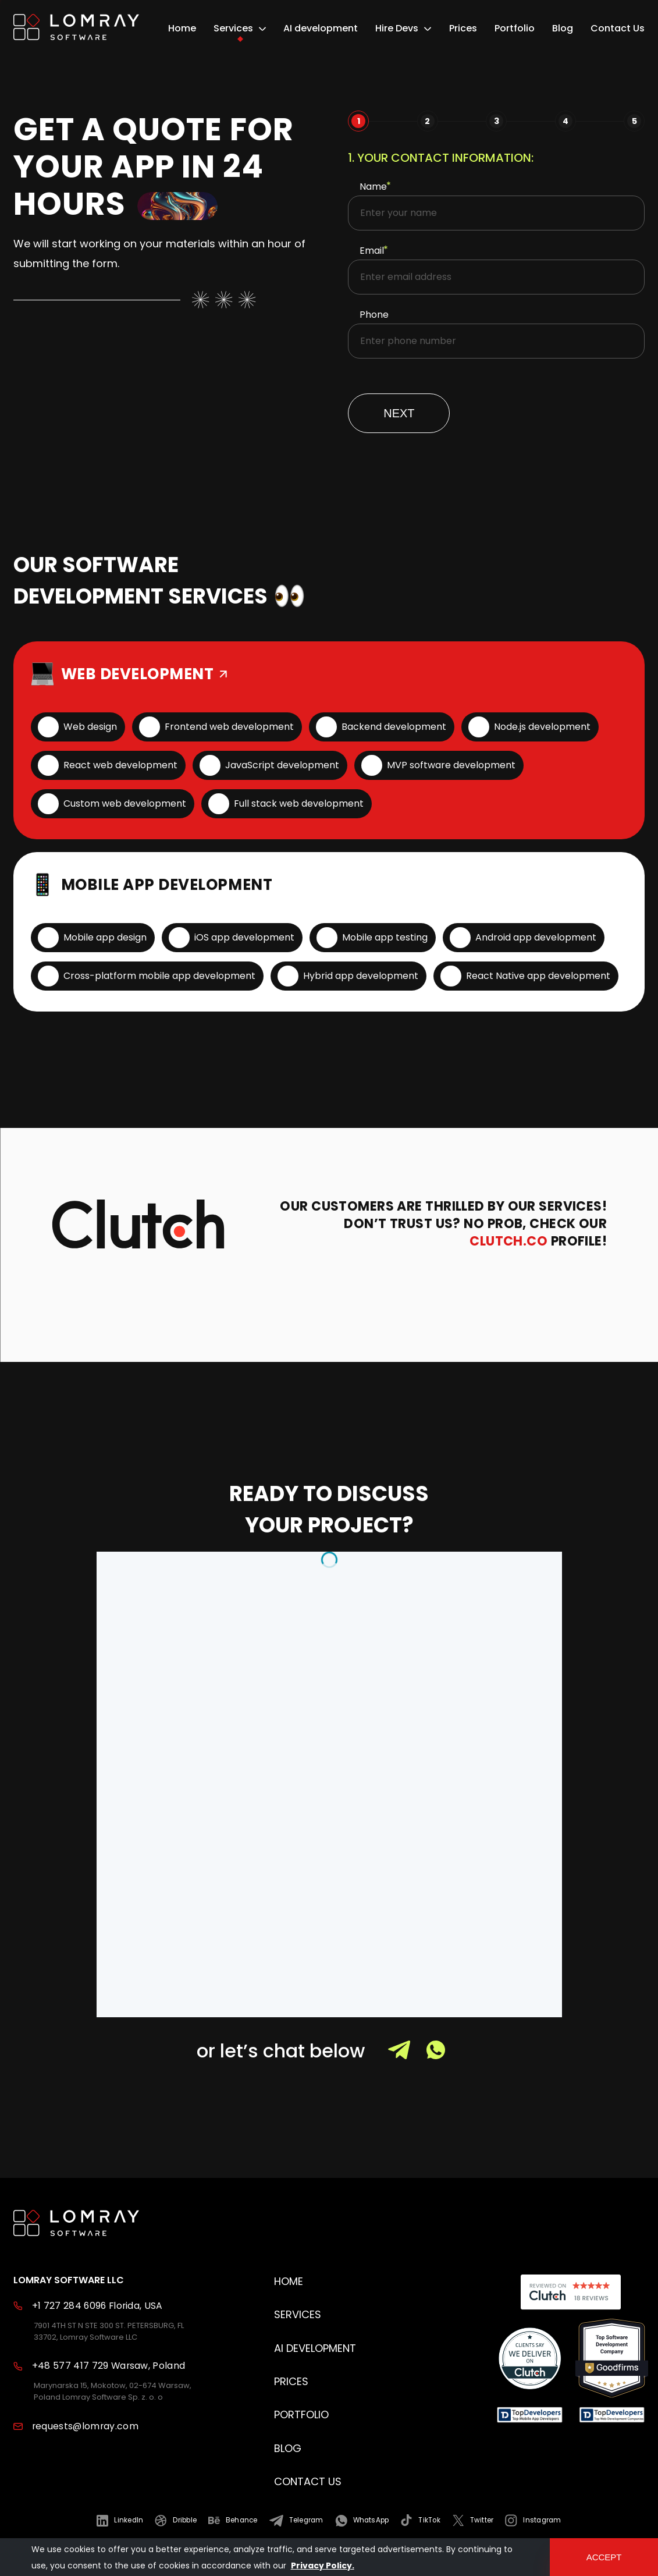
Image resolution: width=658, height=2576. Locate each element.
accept (604, 2557)
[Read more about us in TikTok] (420, 2520)
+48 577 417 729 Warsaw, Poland (109, 2365)
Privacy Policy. (322, 2565)
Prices (463, 28)
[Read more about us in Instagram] (533, 2520)
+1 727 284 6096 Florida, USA (97, 2305)
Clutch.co (508, 1241)
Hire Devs (396, 28)
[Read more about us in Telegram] (296, 2520)
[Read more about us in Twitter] (473, 2520)
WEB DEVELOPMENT (146, 673)
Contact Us (618, 28)
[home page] (76, 28)
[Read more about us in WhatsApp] (362, 2520)
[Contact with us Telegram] (407, 2057)
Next (398, 413)
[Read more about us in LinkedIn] (120, 2520)
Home (182, 28)
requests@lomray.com (85, 2426)
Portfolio (515, 28)
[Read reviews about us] (529, 2360)
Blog (562, 28)
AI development (320, 28)
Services (233, 28)
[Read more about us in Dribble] (176, 2520)
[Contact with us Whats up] (443, 2057)
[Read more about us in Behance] (233, 2520)
